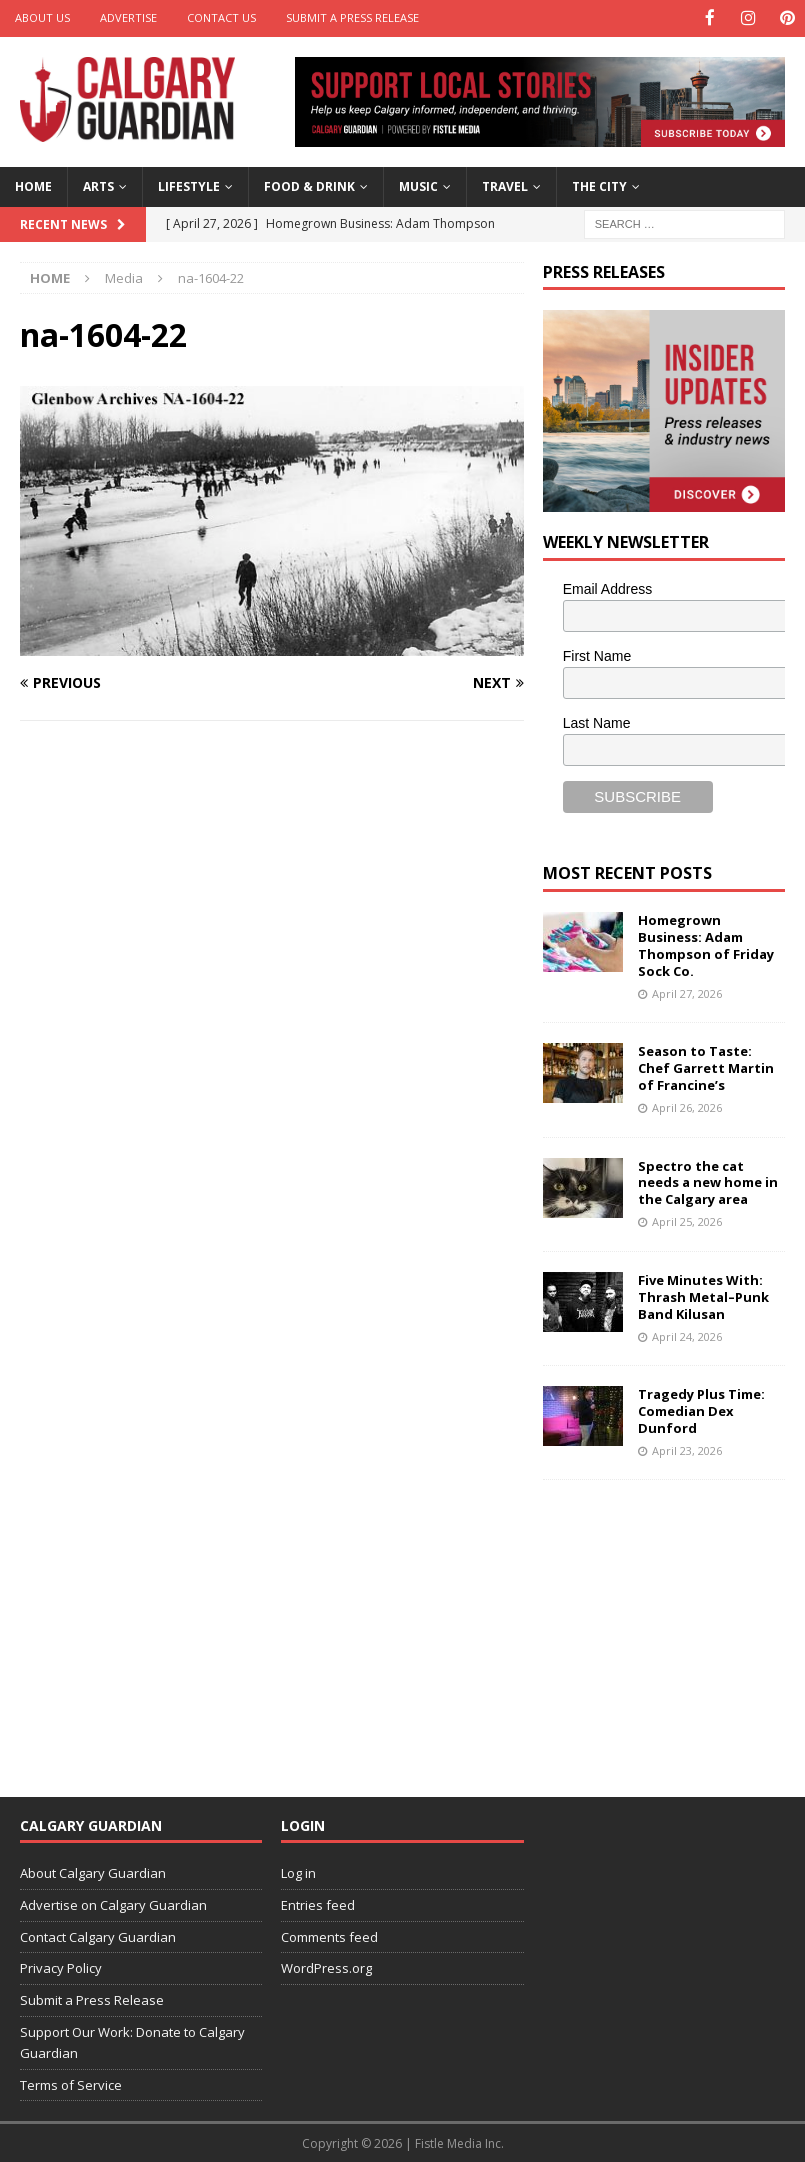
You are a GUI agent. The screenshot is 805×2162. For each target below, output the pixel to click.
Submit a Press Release (352, 17)
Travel (505, 185)
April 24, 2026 (687, 1334)
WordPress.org (326, 1967)
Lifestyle (189, 185)
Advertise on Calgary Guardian (113, 1903)
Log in (298, 1871)
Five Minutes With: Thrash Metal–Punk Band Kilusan (703, 1295)
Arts (98, 185)
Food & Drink (309, 185)
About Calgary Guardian (93, 1871)
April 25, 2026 (687, 1220)
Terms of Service (71, 2083)
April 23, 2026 (687, 1448)
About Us (42, 17)
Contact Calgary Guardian (98, 1935)
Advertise (128, 17)
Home (33, 185)
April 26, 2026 (687, 1105)
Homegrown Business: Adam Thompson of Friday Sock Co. (706, 944)
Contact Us (221, 17)
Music (418, 185)
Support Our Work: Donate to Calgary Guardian (132, 2040)
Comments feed (329, 1935)
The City (599, 185)
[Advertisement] (674, 1624)
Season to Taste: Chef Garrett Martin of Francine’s (706, 1067)
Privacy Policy (61, 1967)
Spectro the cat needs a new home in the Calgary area (708, 1181)
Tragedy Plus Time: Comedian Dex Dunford (701, 1410)
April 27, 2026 (687, 991)
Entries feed (318, 1903)
